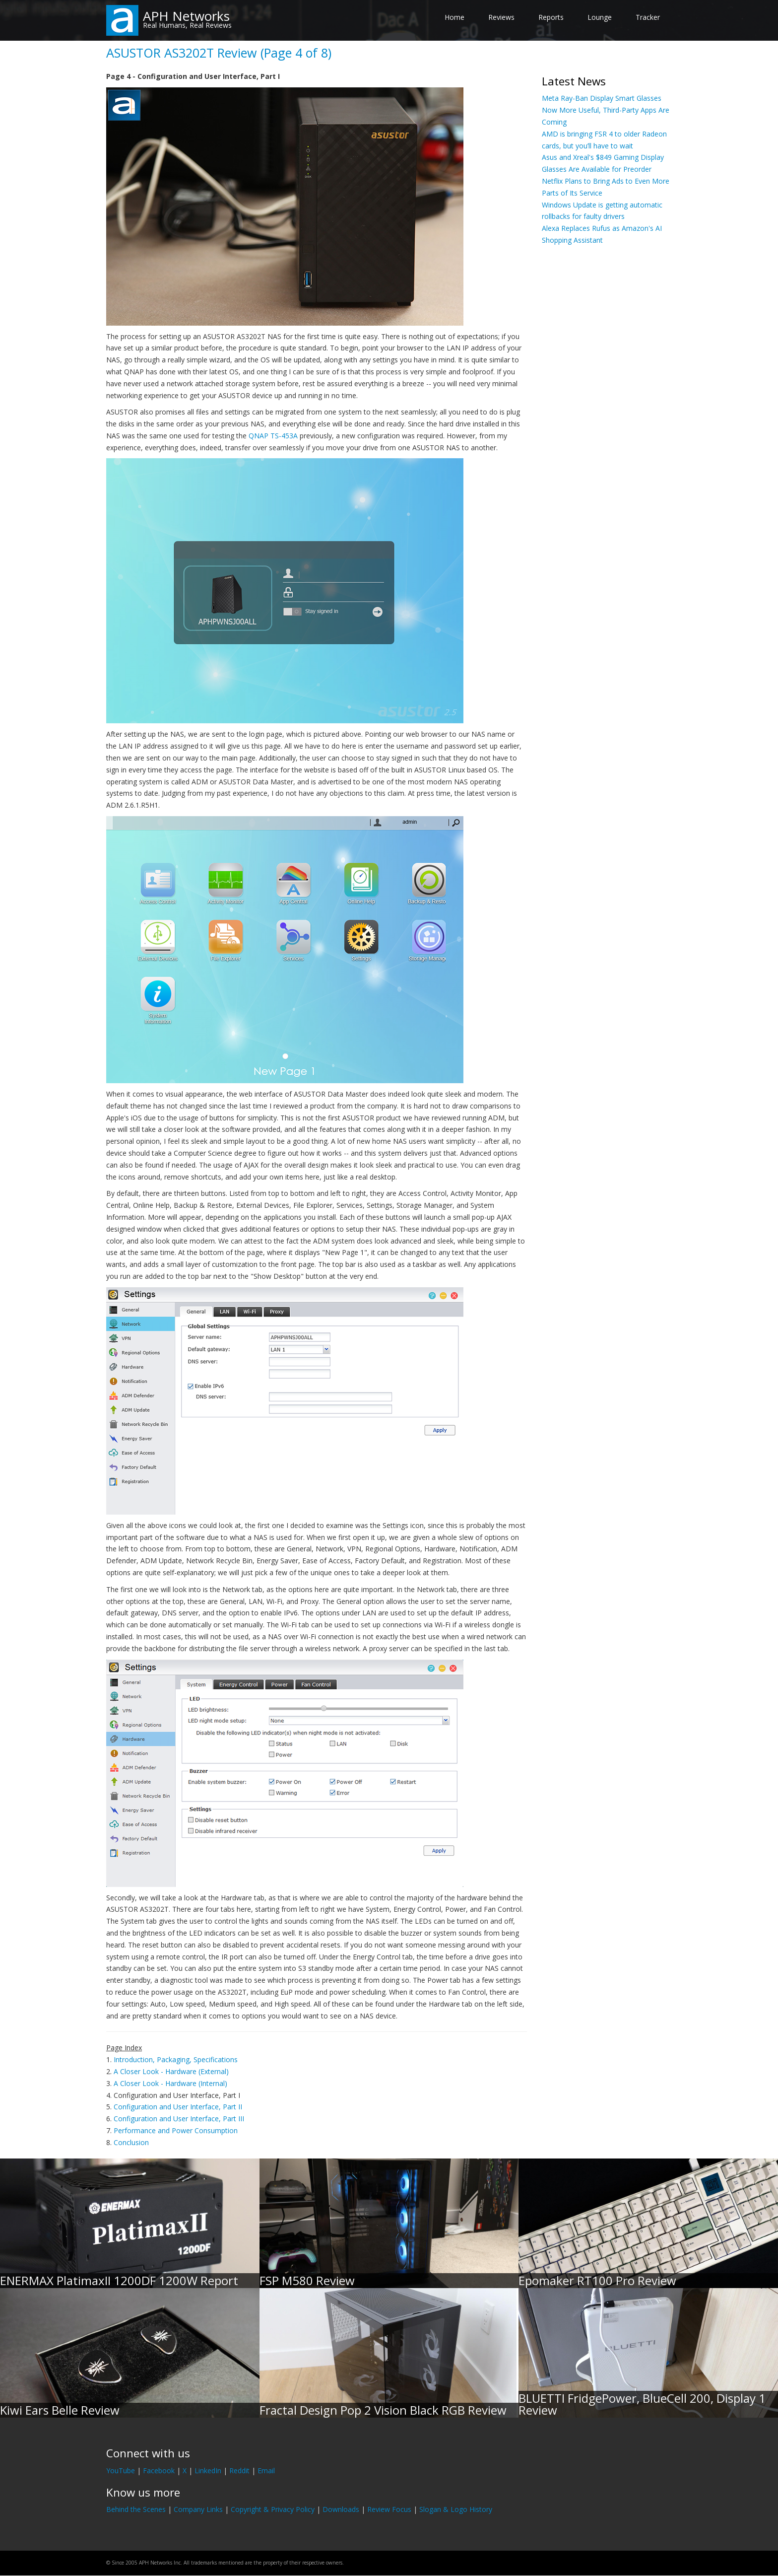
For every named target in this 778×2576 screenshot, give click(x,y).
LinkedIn (207, 2470)
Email (266, 2470)
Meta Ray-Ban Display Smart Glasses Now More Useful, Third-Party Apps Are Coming (605, 110)
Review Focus (389, 2509)
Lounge (599, 17)
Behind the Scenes (136, 2509)
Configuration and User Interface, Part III (179, 2118)
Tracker (648, 17)
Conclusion (131, 2142)
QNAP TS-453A (273, 435)
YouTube (120, 2470)
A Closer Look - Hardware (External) (171, 2071)
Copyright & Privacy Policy (273, 2509)
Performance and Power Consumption (176, 2130)
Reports (551, 17)
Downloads (341, 2509)
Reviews (501, 17)
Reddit (239, 2470)
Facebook (159, 2470)
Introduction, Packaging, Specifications (176, 2059)
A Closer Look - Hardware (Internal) (170, 2083)
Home (454, 17)
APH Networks (186, 16)
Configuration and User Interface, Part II (178, 2106)
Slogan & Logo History (455, 2509)
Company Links (198, 2509)
